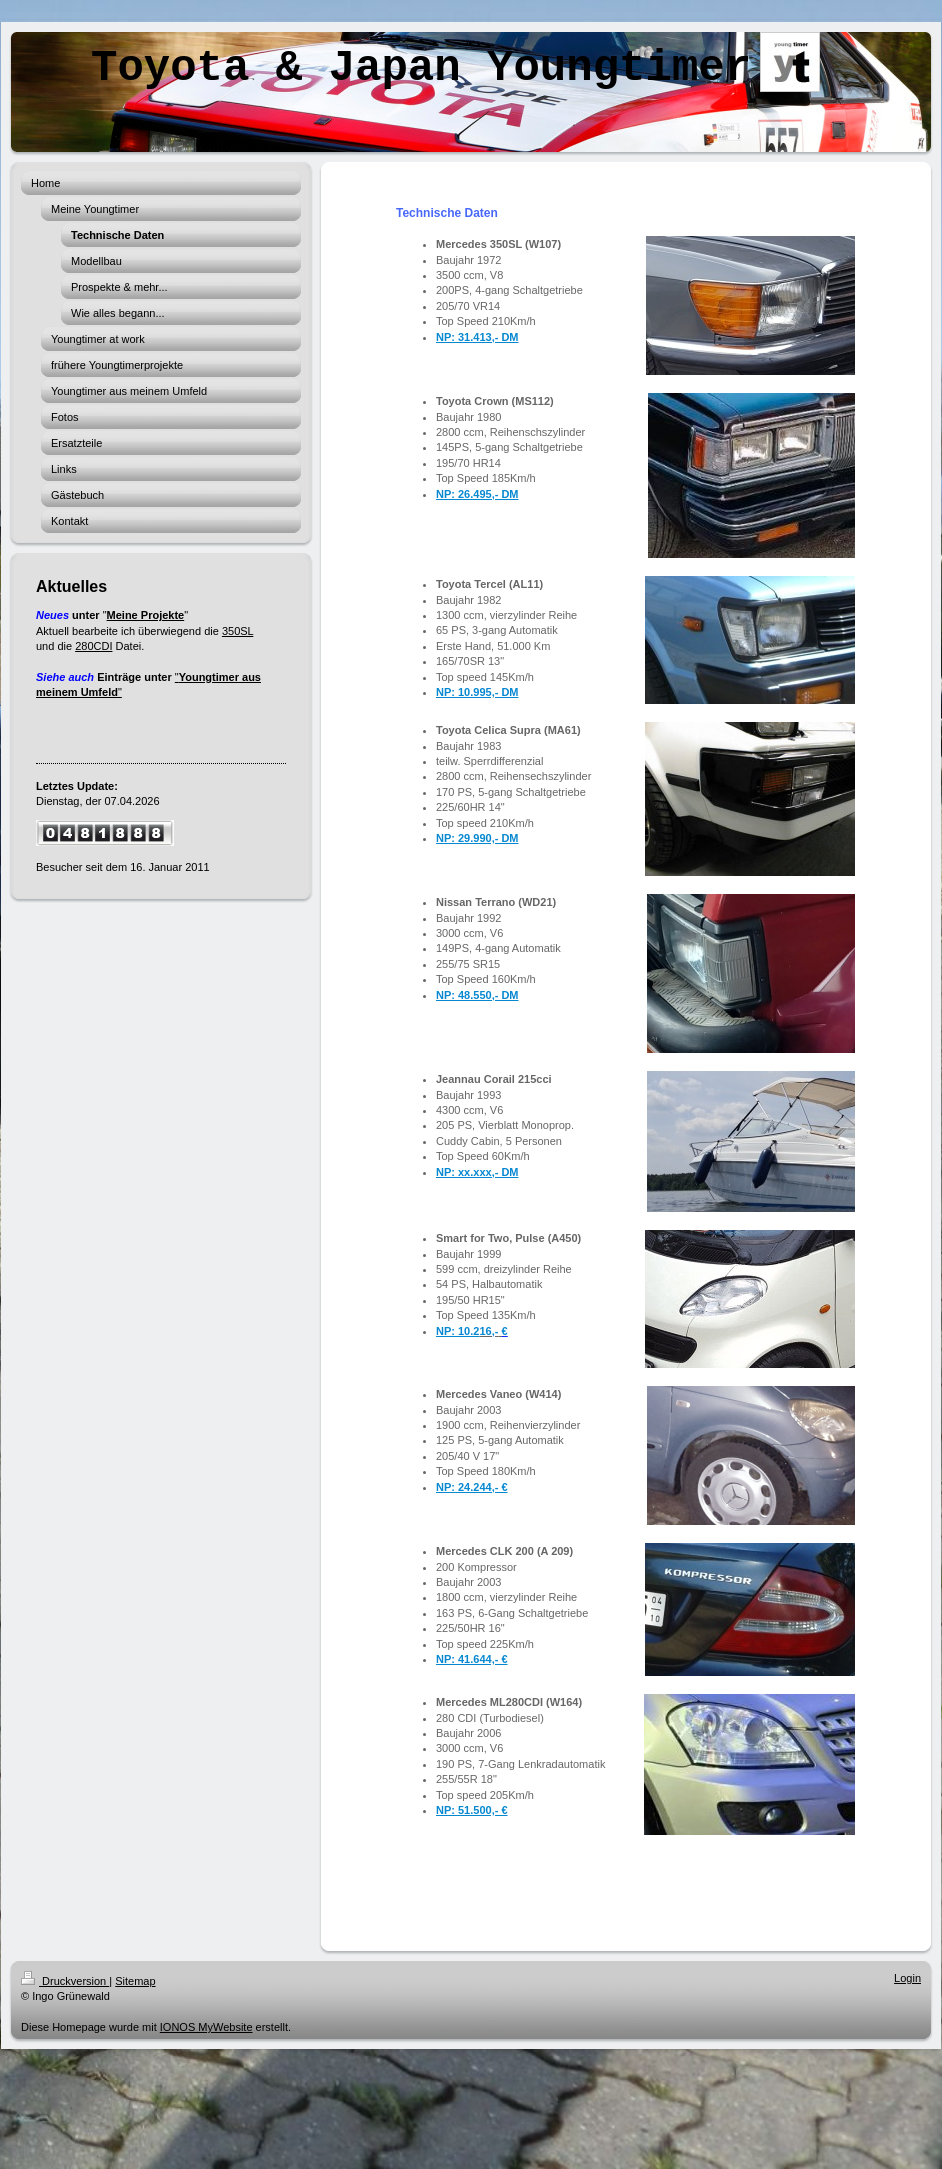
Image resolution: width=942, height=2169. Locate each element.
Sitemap (135, 1981)
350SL (237, 631)
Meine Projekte (146, 615)
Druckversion (65, 1981)
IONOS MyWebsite (206, 2027)
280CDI (93, 646)
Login (907, 1978)
